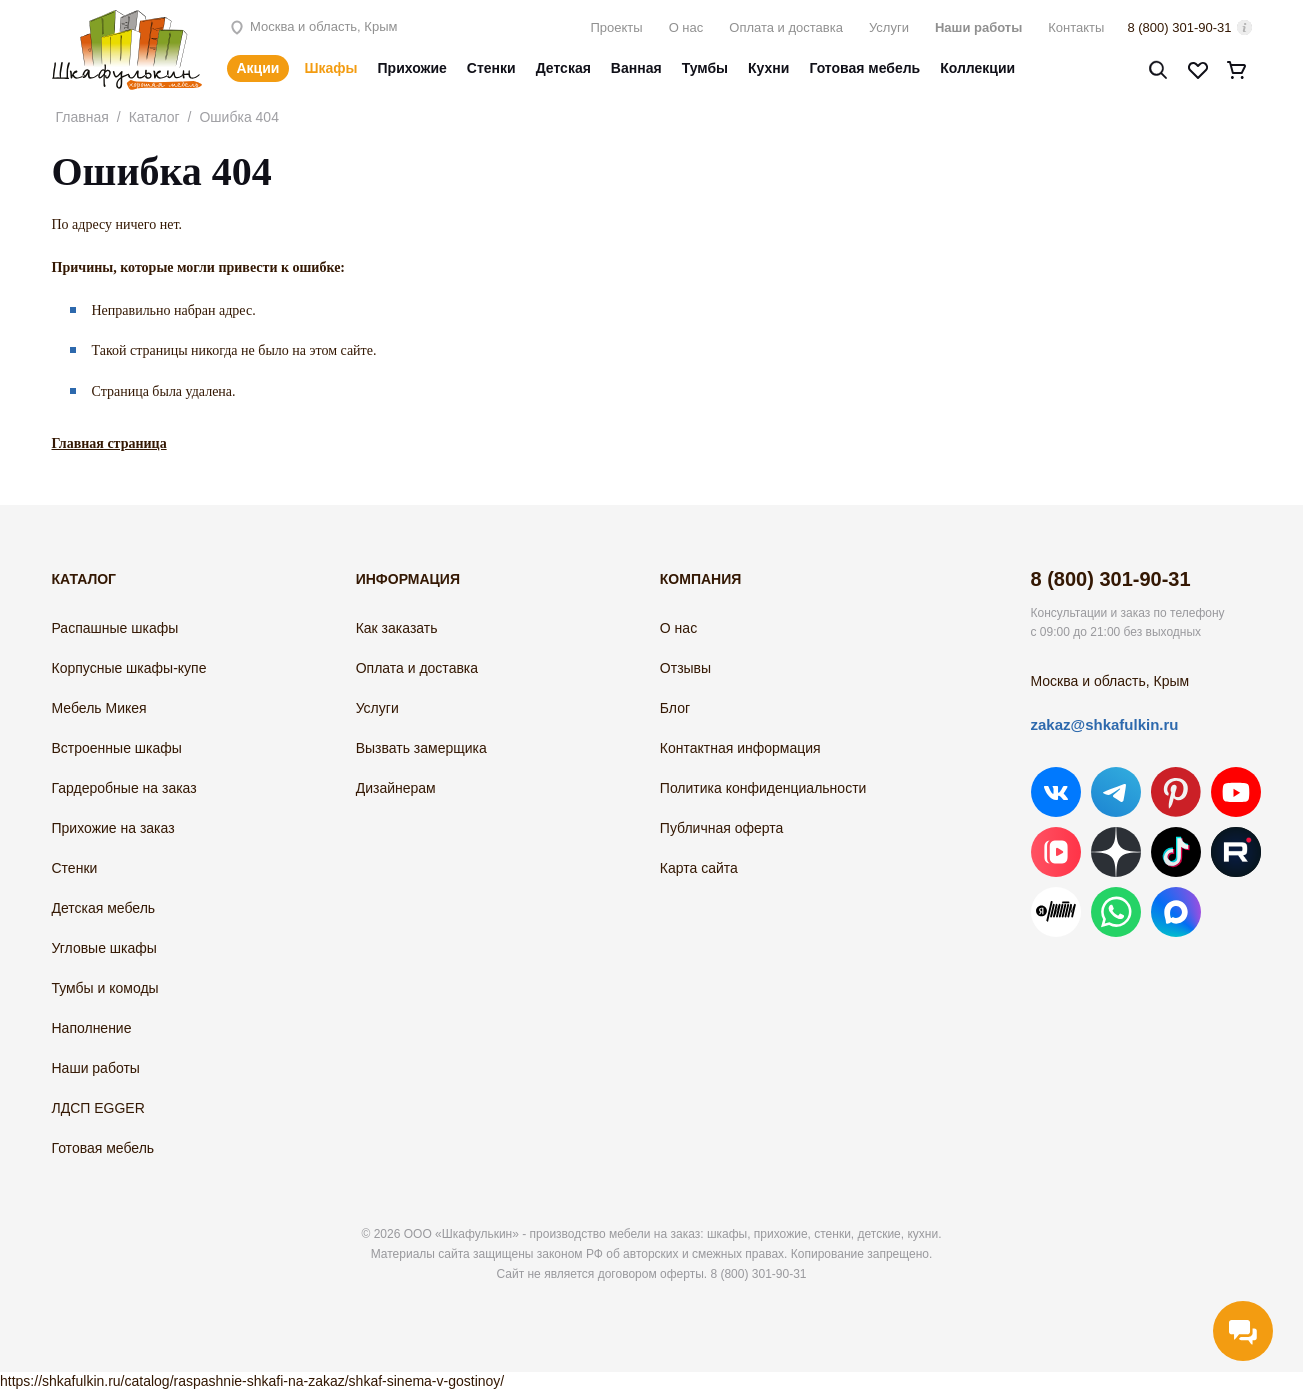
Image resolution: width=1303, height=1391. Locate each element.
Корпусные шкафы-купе (129, 668)
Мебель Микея (99, 708)
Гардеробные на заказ (124, 788)
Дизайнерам (396, 788)
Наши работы (978, 27)
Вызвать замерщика (421, 748)
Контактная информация (740, 748)
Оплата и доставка (786, 27)
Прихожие (412, 68)
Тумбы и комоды (105, 988)
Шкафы (330, 68)
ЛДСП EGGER (98, 1108)
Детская (563, 68)
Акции (258, 68)
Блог (675, 708)
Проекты (616, 27)
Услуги (889, 27)
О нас (686, 27)
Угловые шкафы (104, 948)
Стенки (491, 68)
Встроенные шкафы (117, 748)
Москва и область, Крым (312, 26)
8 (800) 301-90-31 (1179, 27)
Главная (82, 117)
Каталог (154, 117)
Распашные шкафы (115, 628)
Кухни (768, 68)
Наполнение (92, 1028)
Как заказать (397, 628)
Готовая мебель (864, 68)
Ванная (636, 68)
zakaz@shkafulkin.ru (1105, 724)
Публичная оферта (722, 828)
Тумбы (705, 68)
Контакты (1076, 27)
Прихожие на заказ (113, 828)
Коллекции (977, 68)
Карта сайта (699, 868)
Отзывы (685, 668)
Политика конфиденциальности (763, 788)
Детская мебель (104, 908)
